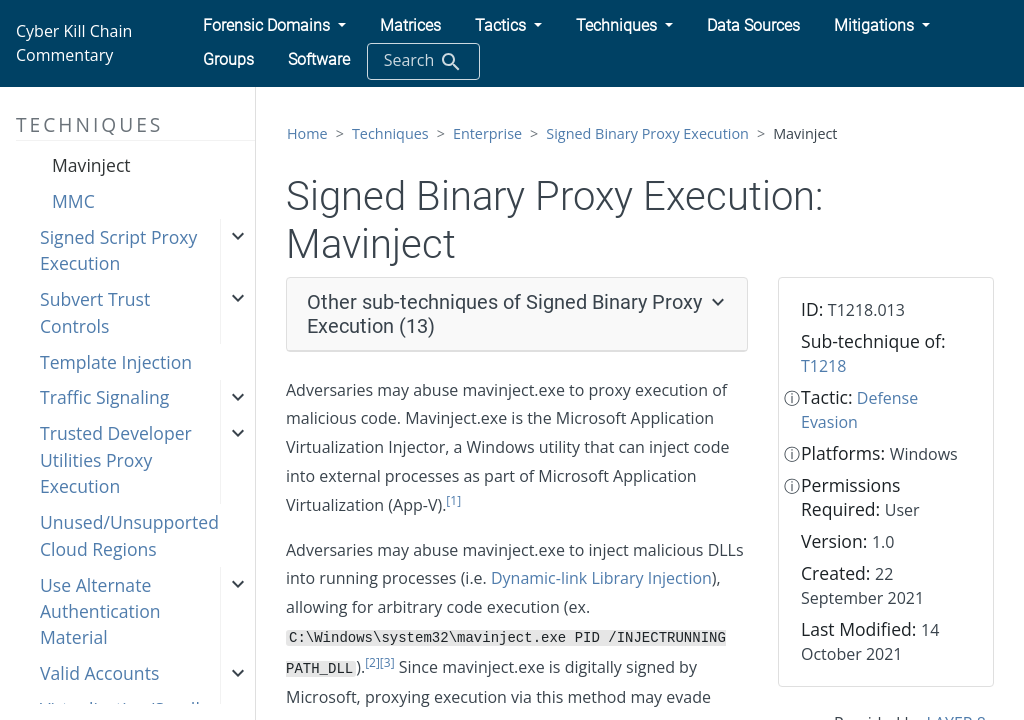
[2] (372, 662)
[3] (387, 662)
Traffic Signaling (104, 397)
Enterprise (487, 133)
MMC (73, 201)
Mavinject (91, 165)
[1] (453, 500)
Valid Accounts (99, 673)
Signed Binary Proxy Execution (647, 133)
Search (423, 61)
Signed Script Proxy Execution (118, 250)
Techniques (390, 133)
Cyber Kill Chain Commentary (74, 43)
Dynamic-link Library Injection (601, 578)
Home (307, 133)
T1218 (823, 366)
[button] (274, 26)
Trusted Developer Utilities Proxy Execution (116, 459)
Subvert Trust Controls (95, 312)
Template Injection (116, 362)
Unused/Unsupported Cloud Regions (129, 535)
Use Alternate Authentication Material (100, 611)
